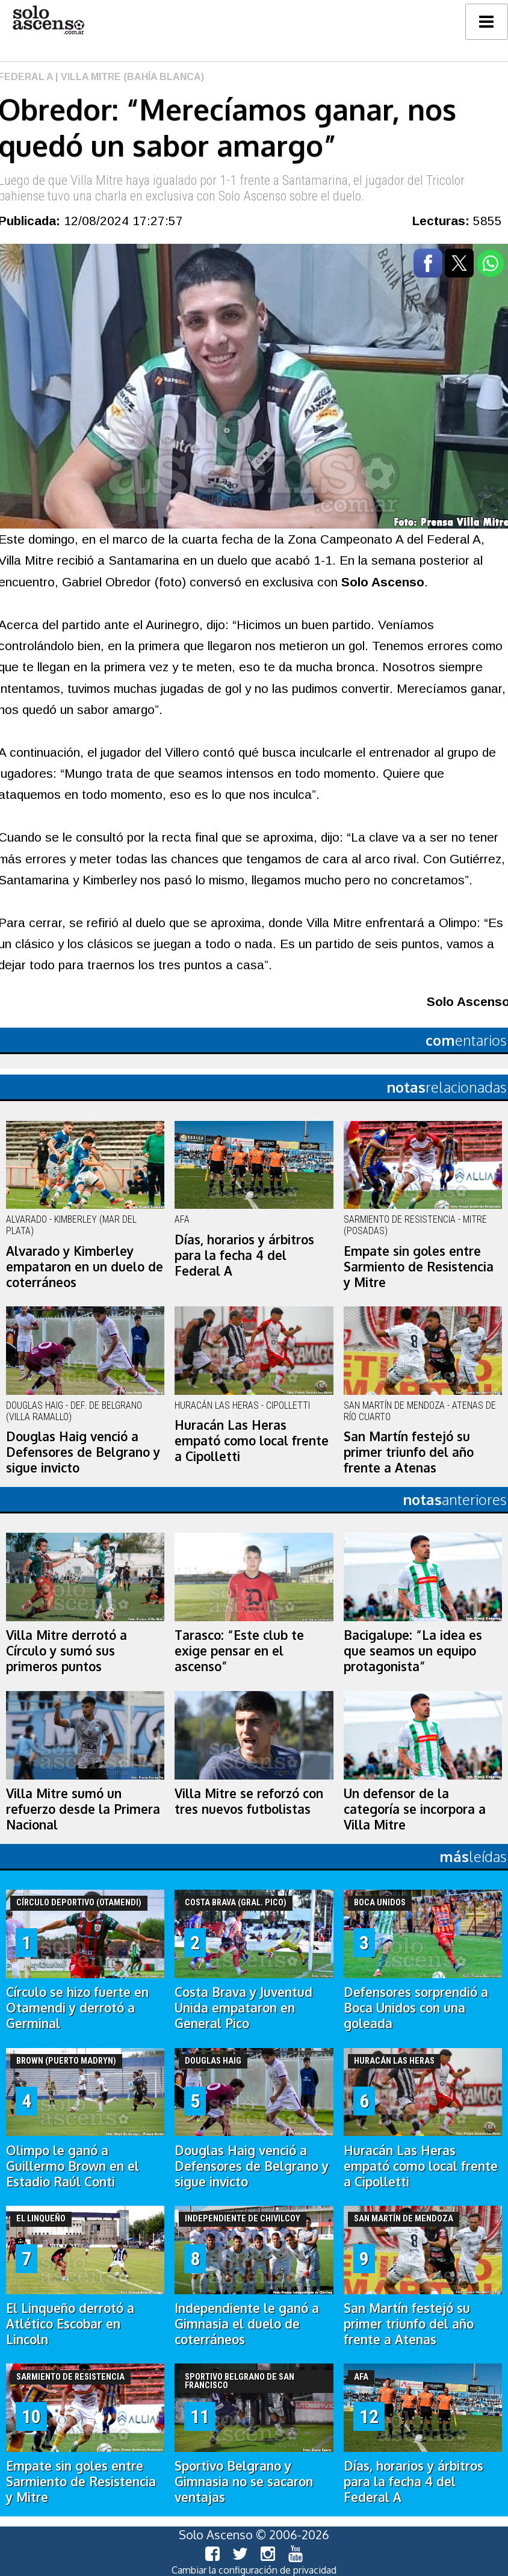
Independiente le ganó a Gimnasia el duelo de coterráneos (247, 2323)
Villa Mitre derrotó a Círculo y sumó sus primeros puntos (66, 1650)
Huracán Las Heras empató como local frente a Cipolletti (252, 1440)
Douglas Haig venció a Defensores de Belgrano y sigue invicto (83, 1452)
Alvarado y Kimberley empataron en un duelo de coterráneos (84, 1266)
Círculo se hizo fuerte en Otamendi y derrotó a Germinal (77, 2007)
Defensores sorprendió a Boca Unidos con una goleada (416, 2007)
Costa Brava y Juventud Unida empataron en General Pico (243, 2007)
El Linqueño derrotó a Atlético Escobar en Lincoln (70, 2323)
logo (48, 20)
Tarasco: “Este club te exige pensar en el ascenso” (239, 1650)
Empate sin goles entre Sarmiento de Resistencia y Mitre (419, 1266)
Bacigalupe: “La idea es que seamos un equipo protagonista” (413, 1650)
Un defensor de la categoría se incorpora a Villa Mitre (415, 1809)
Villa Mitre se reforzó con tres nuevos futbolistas (249, 1801)
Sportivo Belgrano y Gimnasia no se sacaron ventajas (244, 2481)
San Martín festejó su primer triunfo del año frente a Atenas (409, 1452)
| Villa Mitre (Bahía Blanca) (128, 77)
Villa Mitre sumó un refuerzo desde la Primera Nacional (83, 1809)
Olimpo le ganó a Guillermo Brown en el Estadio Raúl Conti (72, 2166)
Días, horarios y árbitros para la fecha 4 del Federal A (244, 1255)
